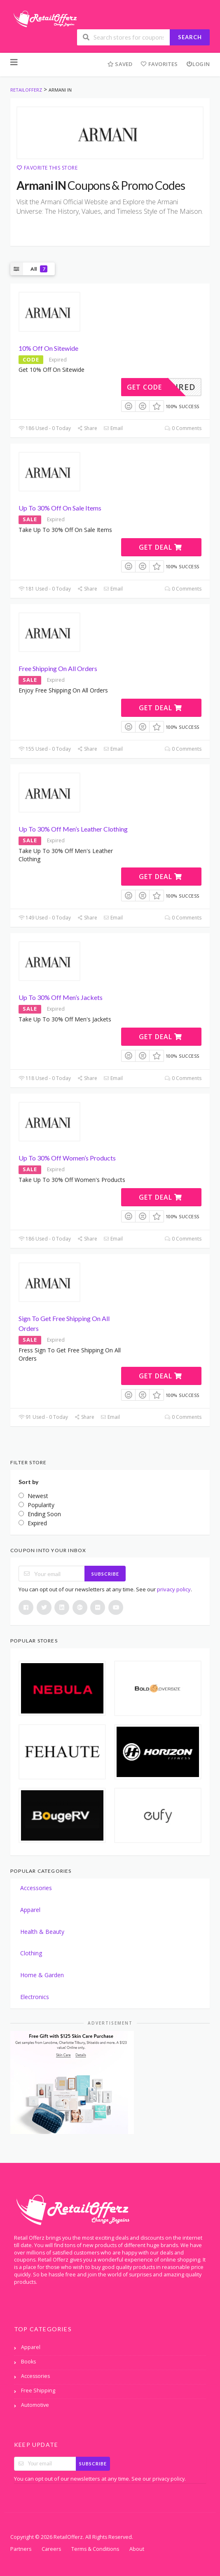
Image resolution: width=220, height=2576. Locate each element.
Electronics (34, 1997)
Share (87, 428)
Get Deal (160, 547)
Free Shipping (38, 2390)
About (136, 2548)
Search (190, 37)
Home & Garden (42, 1975)
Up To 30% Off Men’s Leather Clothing (73, 829)
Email (113, 428)
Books (28, 2361)
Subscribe (105, 1573)
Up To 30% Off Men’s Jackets (61, 997)
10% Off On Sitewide (48, 348)
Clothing (31, 1953)
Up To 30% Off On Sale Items (60, 508)
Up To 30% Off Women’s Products (67, 1158)
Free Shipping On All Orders (58, 668)
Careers (51, 2548)
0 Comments (183, 428)
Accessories (36, 1888)
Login (198, 64)
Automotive (35, 2404)
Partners (20, 2548)
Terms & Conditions (95, 2548)
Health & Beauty (42, 1932)
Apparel (30, 1910)
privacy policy (174, 1589)
